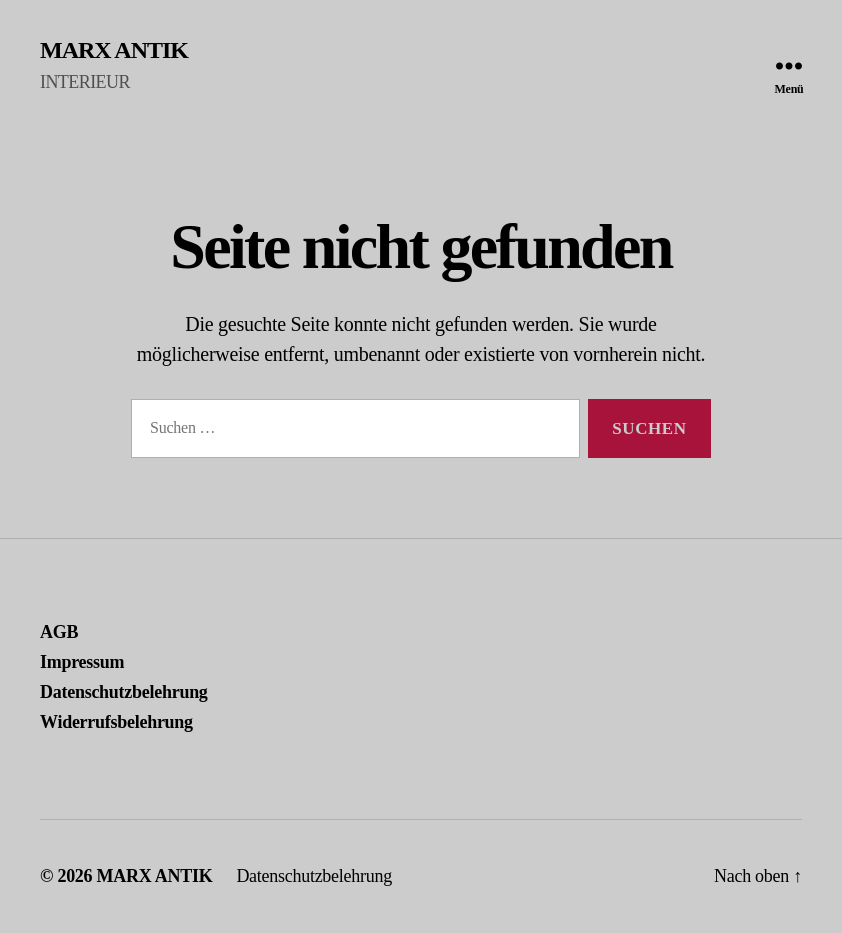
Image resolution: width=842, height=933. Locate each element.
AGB (59, 632)
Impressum (82, 662)
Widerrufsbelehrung (116, 722)
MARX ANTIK (114, 50)
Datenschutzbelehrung (124, 692)
